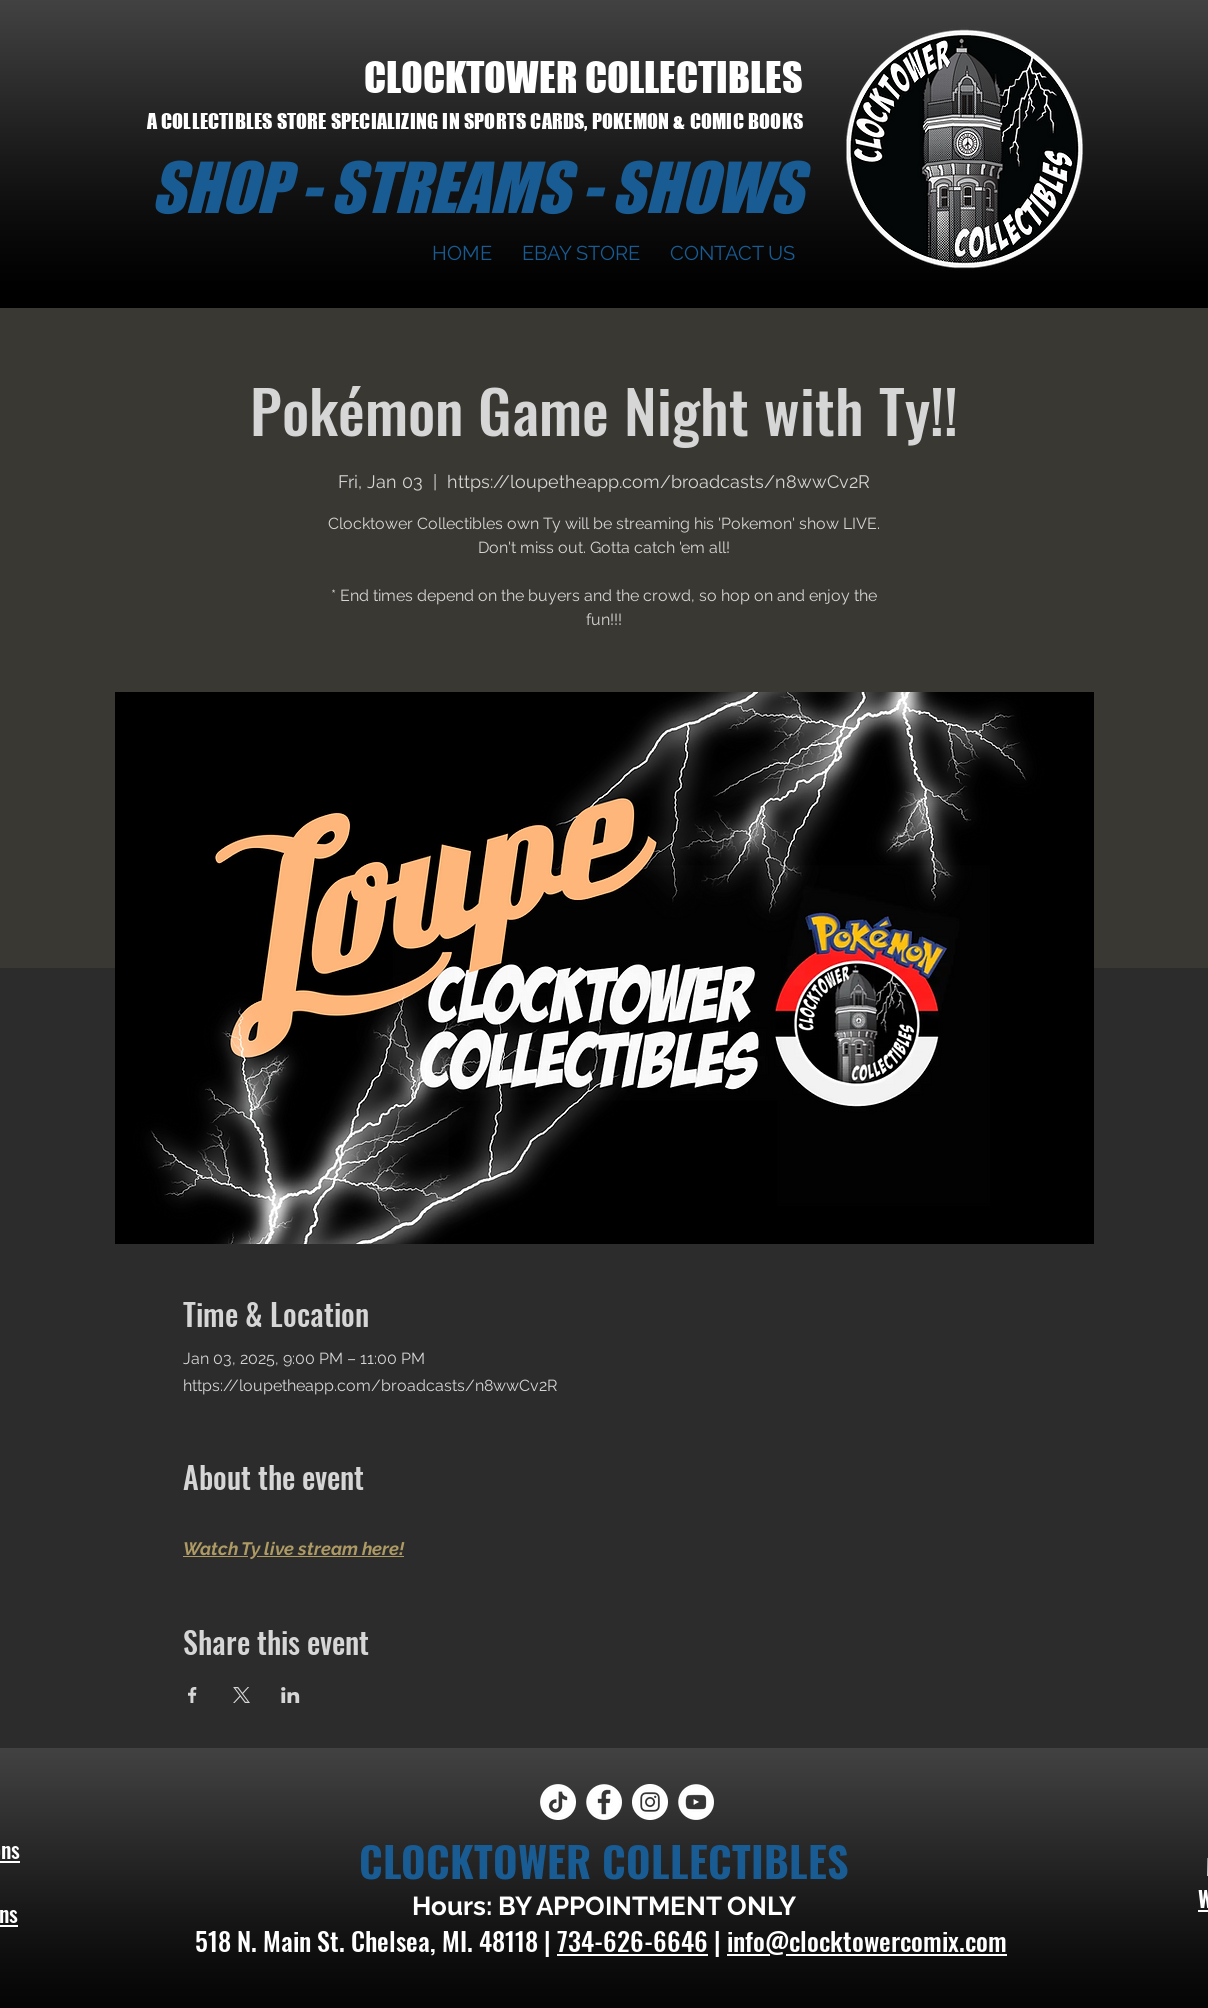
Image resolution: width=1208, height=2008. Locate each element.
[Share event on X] (241, 1695)
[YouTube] (696, 1802)
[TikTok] (558, 1802)
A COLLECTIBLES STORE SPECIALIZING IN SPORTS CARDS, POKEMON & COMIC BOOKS (475, 121)
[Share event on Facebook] (192, 1695)
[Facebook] (604, 1802)
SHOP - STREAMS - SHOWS (477, 187)
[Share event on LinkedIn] (290, 1695)
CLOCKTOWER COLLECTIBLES (583, 77)
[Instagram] (650, 1802)
